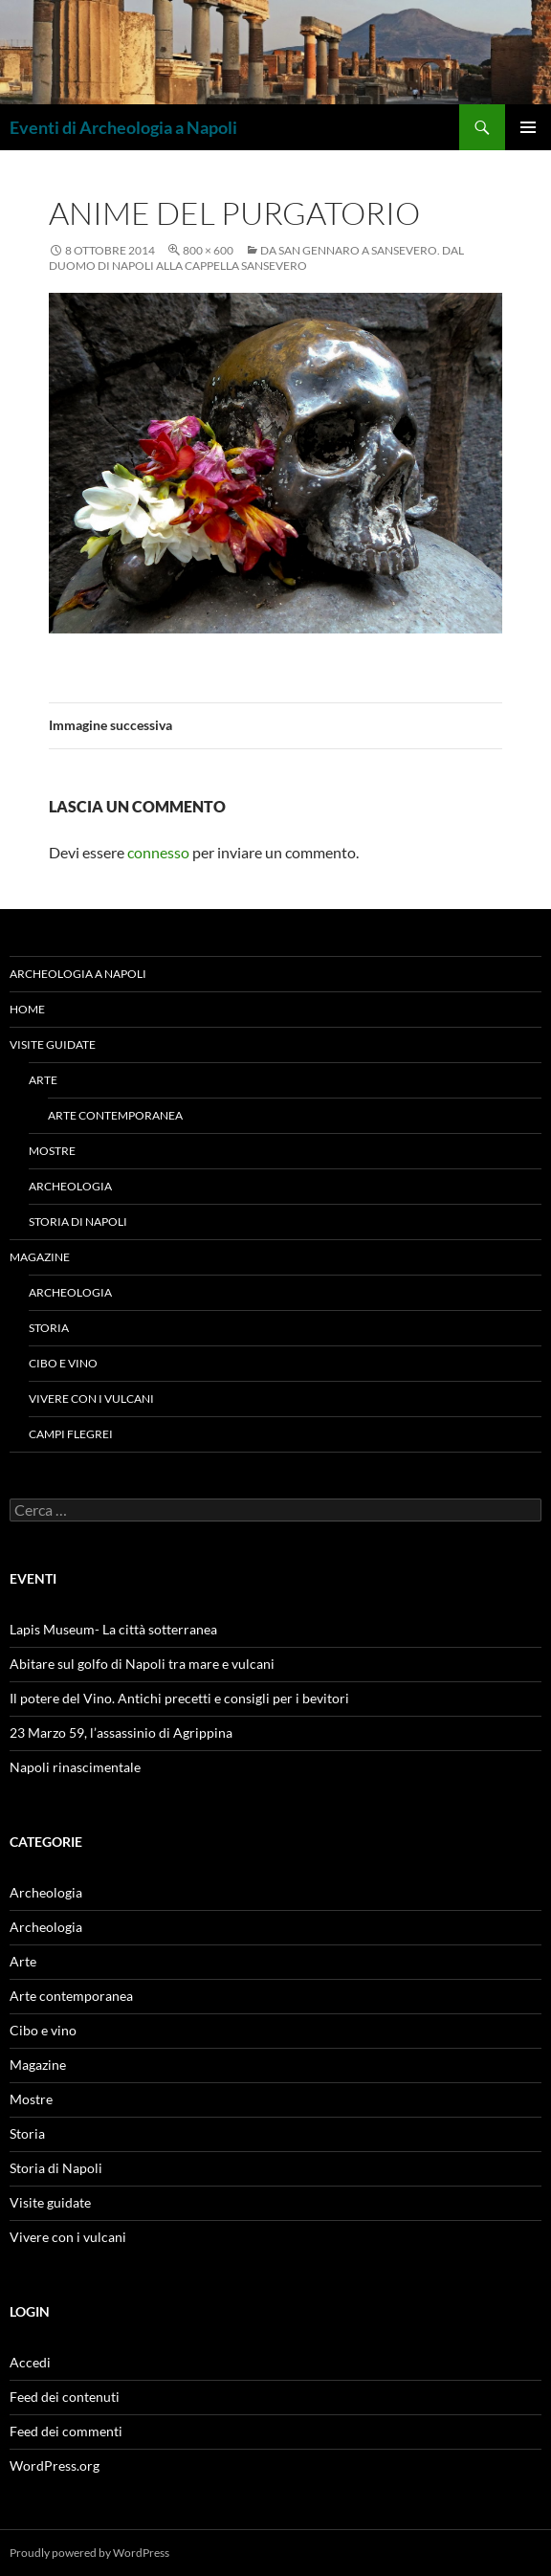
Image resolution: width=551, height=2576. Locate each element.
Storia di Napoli (78, 1221)
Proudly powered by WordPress (89, 2552)
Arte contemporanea (115, 1115)
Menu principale (528, 127)
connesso (158, 852)
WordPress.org (54, 2465)
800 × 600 (208, 250)
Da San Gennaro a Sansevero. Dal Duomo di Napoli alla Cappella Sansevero (256, 258)
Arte (43, 1080)
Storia (49, 1328)
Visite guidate (53, 1044)
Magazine (40, 1257)
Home (27, 1009)
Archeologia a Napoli (78, 973)
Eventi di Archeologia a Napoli (123, 127)
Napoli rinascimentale (75, 1767)
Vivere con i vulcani (91, 1398)
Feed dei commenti (66, 2431)
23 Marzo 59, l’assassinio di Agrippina (121, 1732)
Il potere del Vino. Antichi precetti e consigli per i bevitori (179, 1698)
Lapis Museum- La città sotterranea (113, 1629)
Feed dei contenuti (65, 2396)
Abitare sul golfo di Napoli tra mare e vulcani (142, 1663)
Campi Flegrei (71, 1434)
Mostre (52, 1151)
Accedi (30, 2362)
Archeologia (70, 1186)
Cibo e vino (63, 1363)
